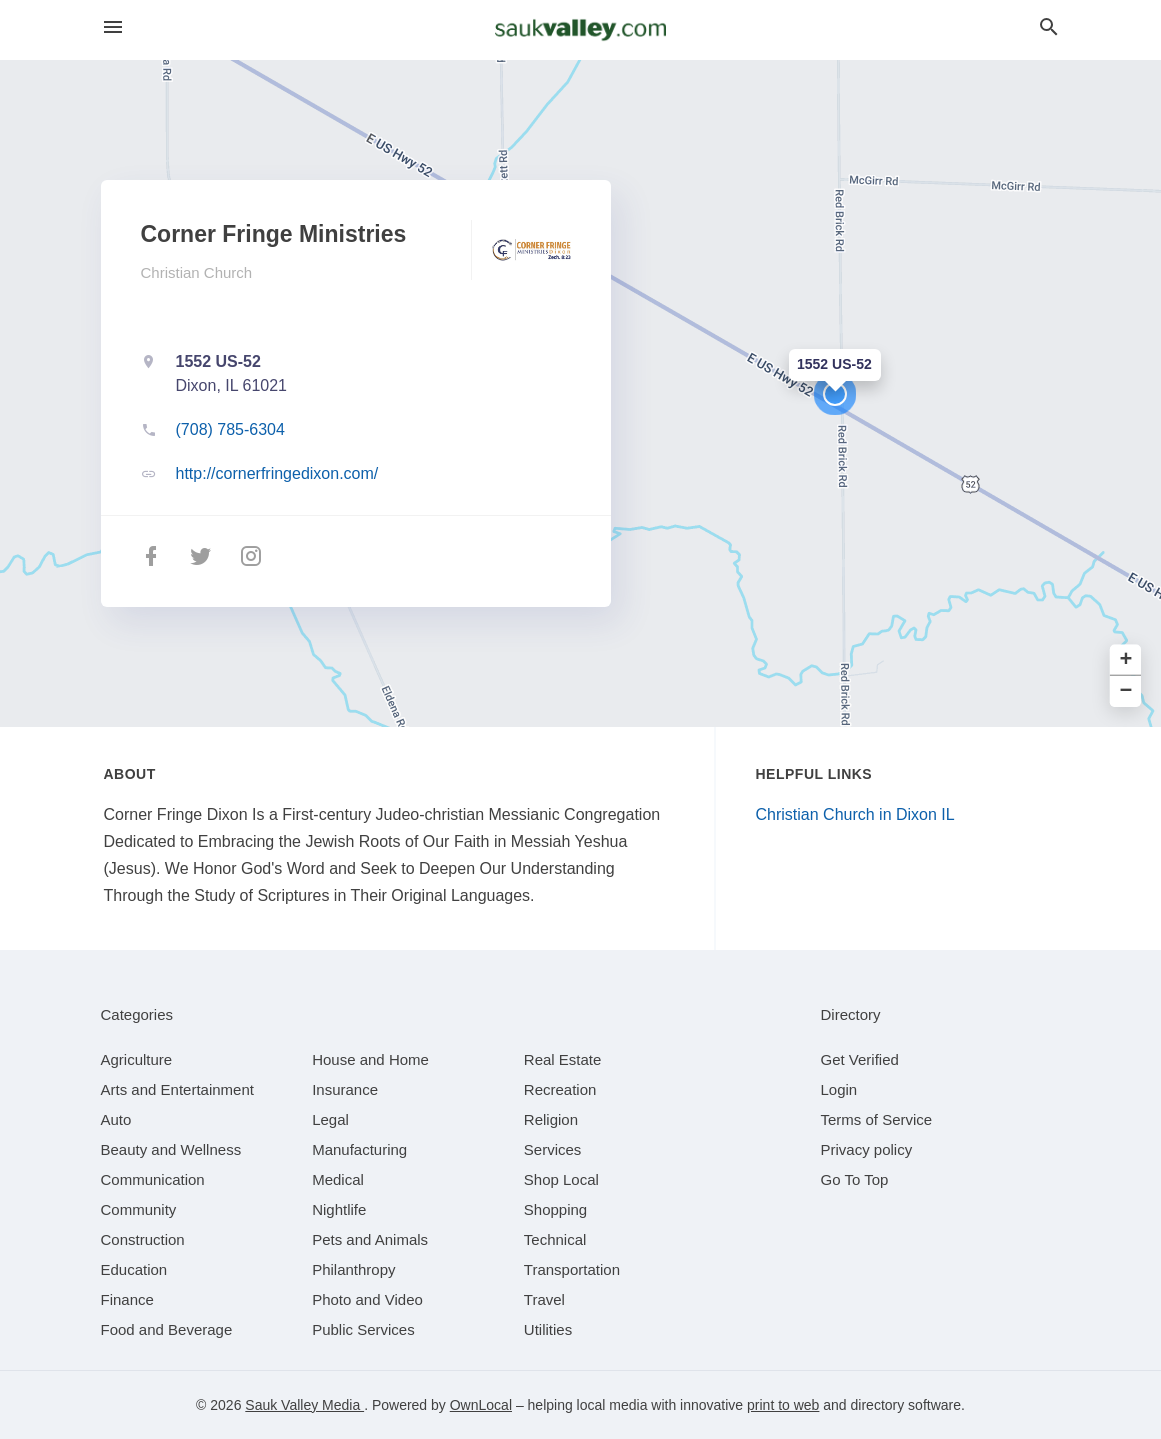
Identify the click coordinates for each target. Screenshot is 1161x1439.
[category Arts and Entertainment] (177, 1089)
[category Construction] (143, 1239)
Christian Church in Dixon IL (855, 814)
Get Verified (860, 1059)
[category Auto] (116, 1119)
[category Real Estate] (563, 1059)
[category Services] (553, 1149)
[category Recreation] (560, 1089)
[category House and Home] (370, 1059)
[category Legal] (330, 1119)
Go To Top (855, 1179)
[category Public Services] (363, 1329)
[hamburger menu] (113, 27)
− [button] (1126, 691)
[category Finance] (127, 1299)
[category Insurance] (345, 1089)
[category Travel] (544, 1299)
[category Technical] (555, 1239)
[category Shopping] (555, 1209)
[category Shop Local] (561, 1179)
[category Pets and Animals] (370, 1239)
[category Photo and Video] (367, 1299)
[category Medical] (338, 1179)
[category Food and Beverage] (167, 1329)
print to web (783, 1405)
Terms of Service (877, 1119)
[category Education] (134, 1269)
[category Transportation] (572, 1269)
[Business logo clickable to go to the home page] (581, 30)
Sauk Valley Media (304, 1405)
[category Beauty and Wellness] (171, 1149)
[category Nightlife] (339, 1209)
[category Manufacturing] (359, 1149)
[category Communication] (153, 1179)
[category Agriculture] (137, 1059)
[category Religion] (551, 1119)
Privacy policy (867, 1149)
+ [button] (1126, 660)
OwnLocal (481, 1405)
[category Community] (139, 1209)
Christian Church (197, 272)
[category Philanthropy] (353, 1269)
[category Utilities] (548, 1329)
